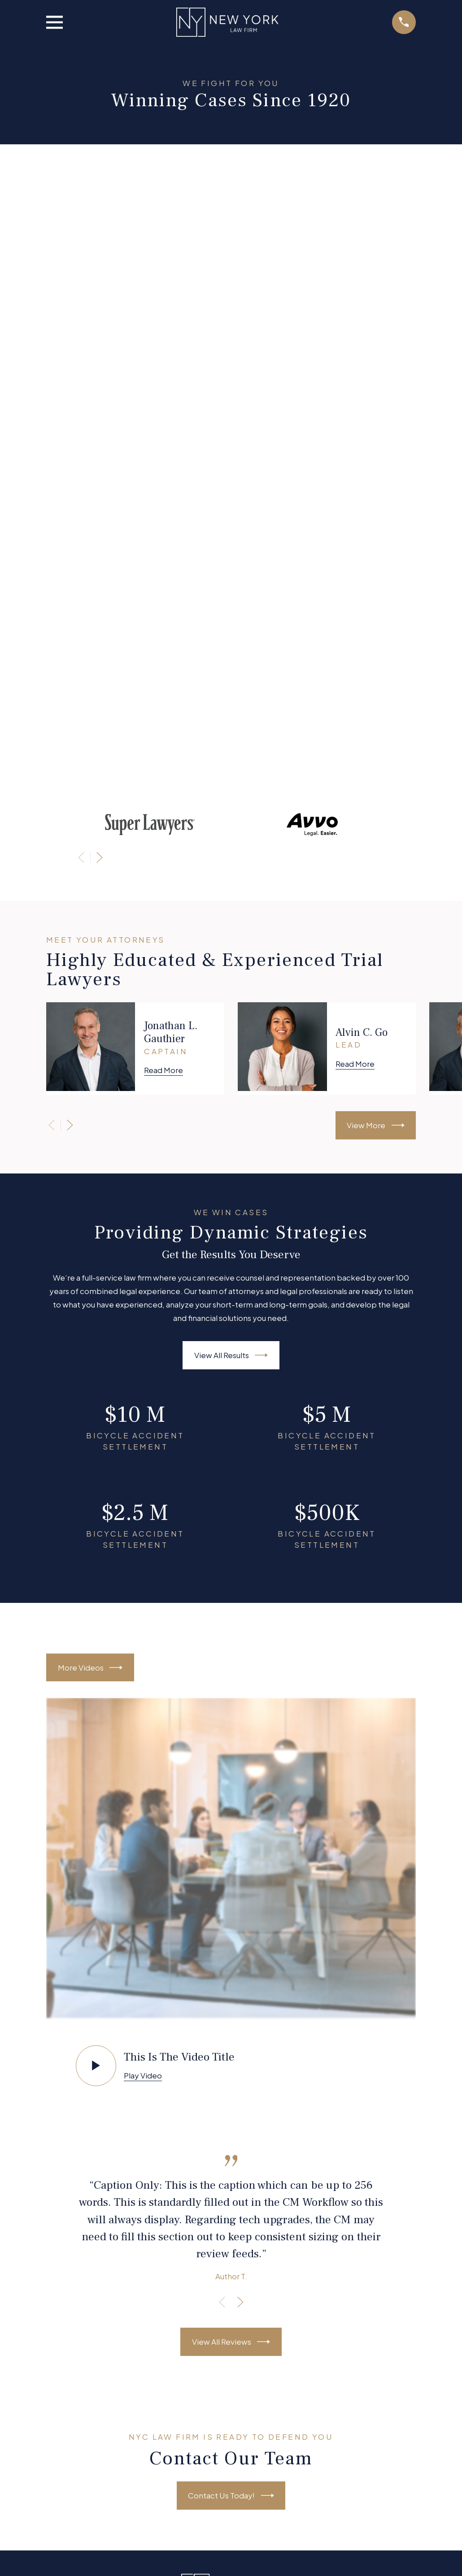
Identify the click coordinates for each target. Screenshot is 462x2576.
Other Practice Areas (231, 2176)
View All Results (231, 764)
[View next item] (99, 266)
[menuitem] (58, 2538)
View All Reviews (231, 1751)
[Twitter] (219, 2077)
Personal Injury (231, 2156)
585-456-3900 (231, 2424)
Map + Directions (231, 2304)
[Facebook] (194, 2077)
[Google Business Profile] (267, 2077)
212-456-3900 (231, 2290)
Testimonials (231, 2196)
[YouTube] (243, 2077)
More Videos (90, 1076)
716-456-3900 (231, 2357)
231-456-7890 (231, 2047)
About (231, 2136)
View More (376, 534)
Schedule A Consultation (231, 2216)
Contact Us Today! (231, 1904)
